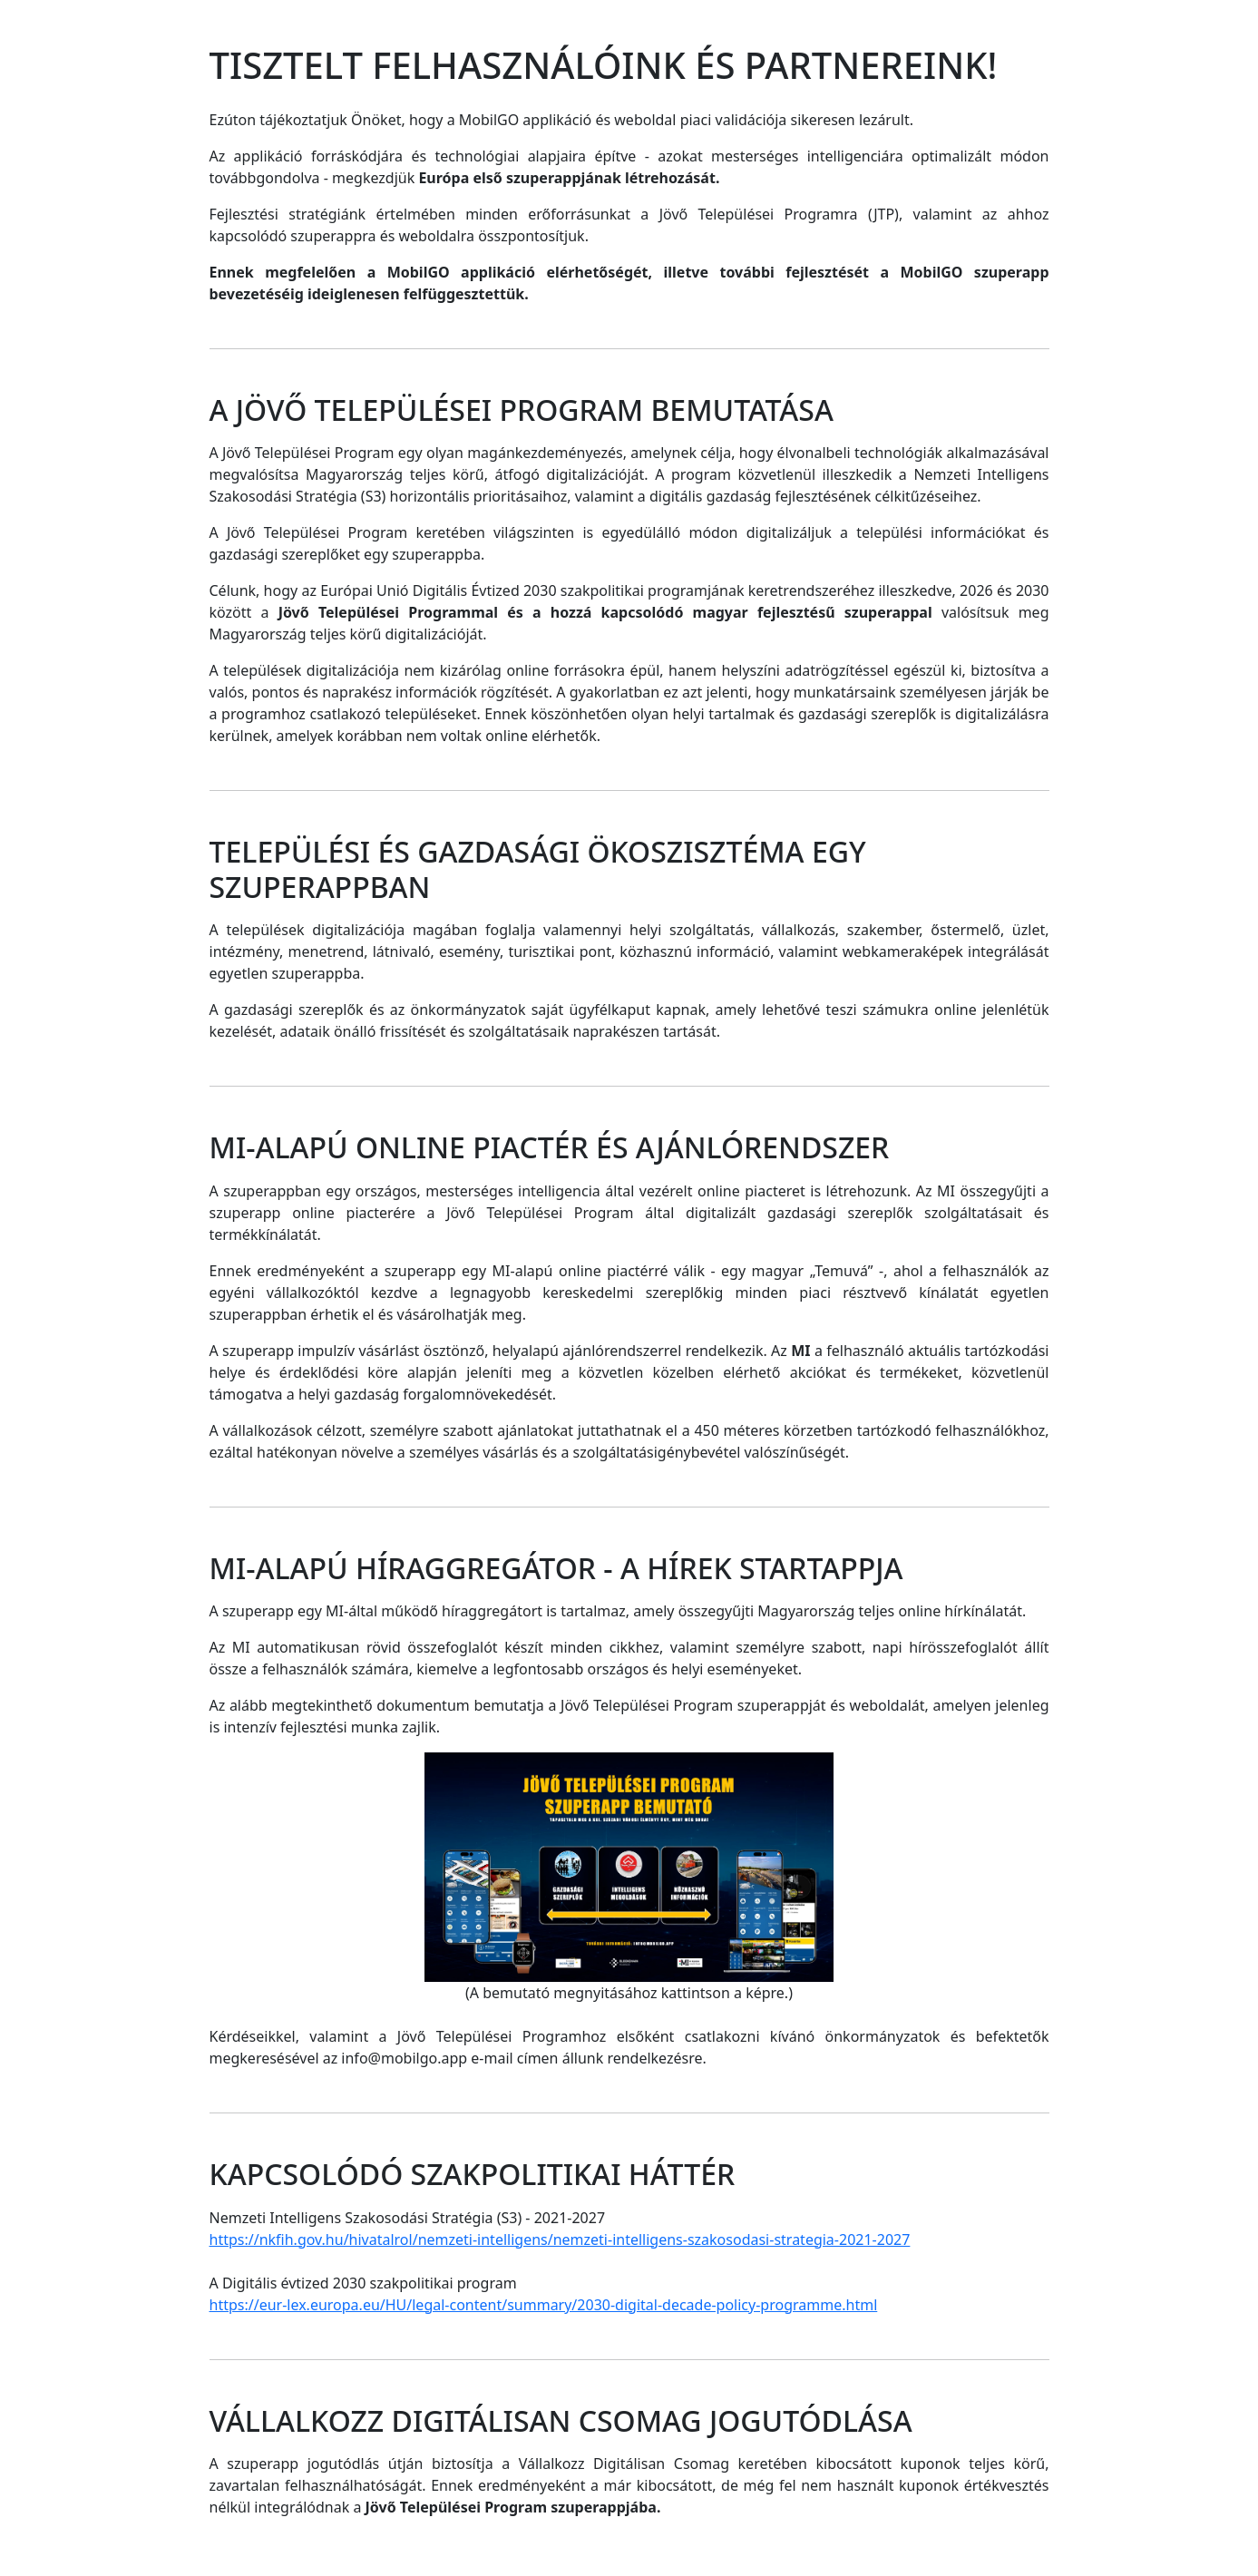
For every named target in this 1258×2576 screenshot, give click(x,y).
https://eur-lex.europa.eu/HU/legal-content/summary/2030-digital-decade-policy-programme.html (544, 2305)
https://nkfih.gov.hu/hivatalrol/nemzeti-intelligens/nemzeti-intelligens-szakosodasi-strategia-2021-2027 (560, 2239)
